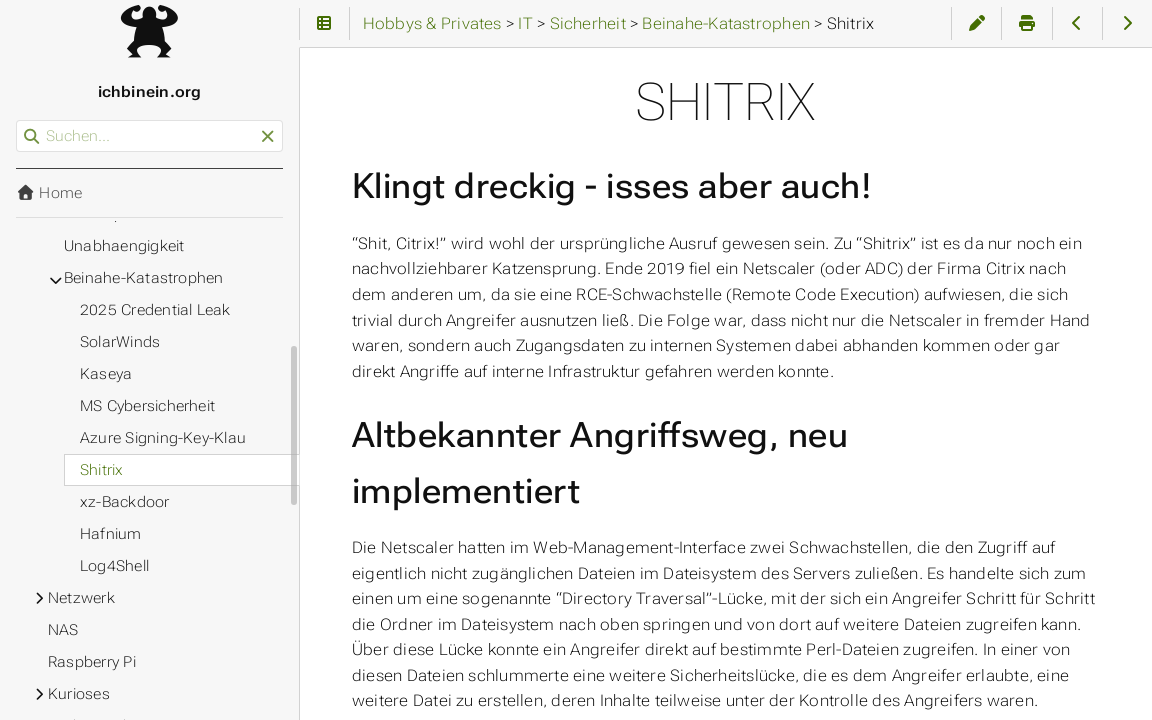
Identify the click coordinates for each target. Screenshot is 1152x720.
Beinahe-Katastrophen (144, 278)
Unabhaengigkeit (124, 246)
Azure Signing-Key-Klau (163, 438)
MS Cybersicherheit (147, 406)
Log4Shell (114, 566)
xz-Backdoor (125, 502)
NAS (63, 630)
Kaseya (106, 374)
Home (49, 193)
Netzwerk (81, 598)
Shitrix (102, 470)
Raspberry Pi (92, 662)
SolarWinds (120, 342)
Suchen (17, 120)
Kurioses (79, 694)
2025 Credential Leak (155, 310)
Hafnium (111, 534)
